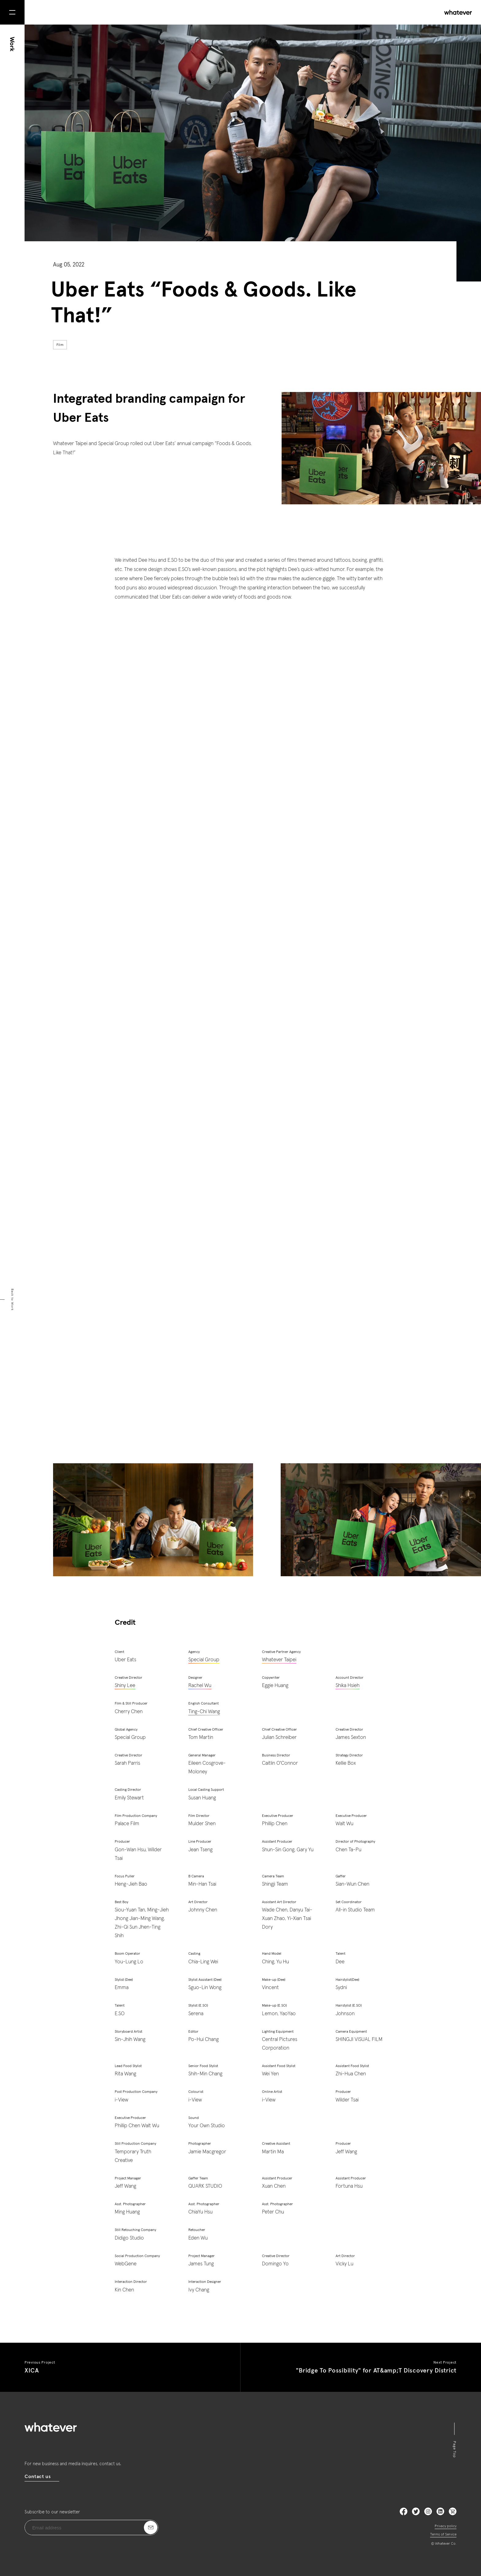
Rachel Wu (199, 1685)
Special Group (203, 1659)
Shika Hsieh (348, 1685)
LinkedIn (440, 2511)
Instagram (428, 2511)
